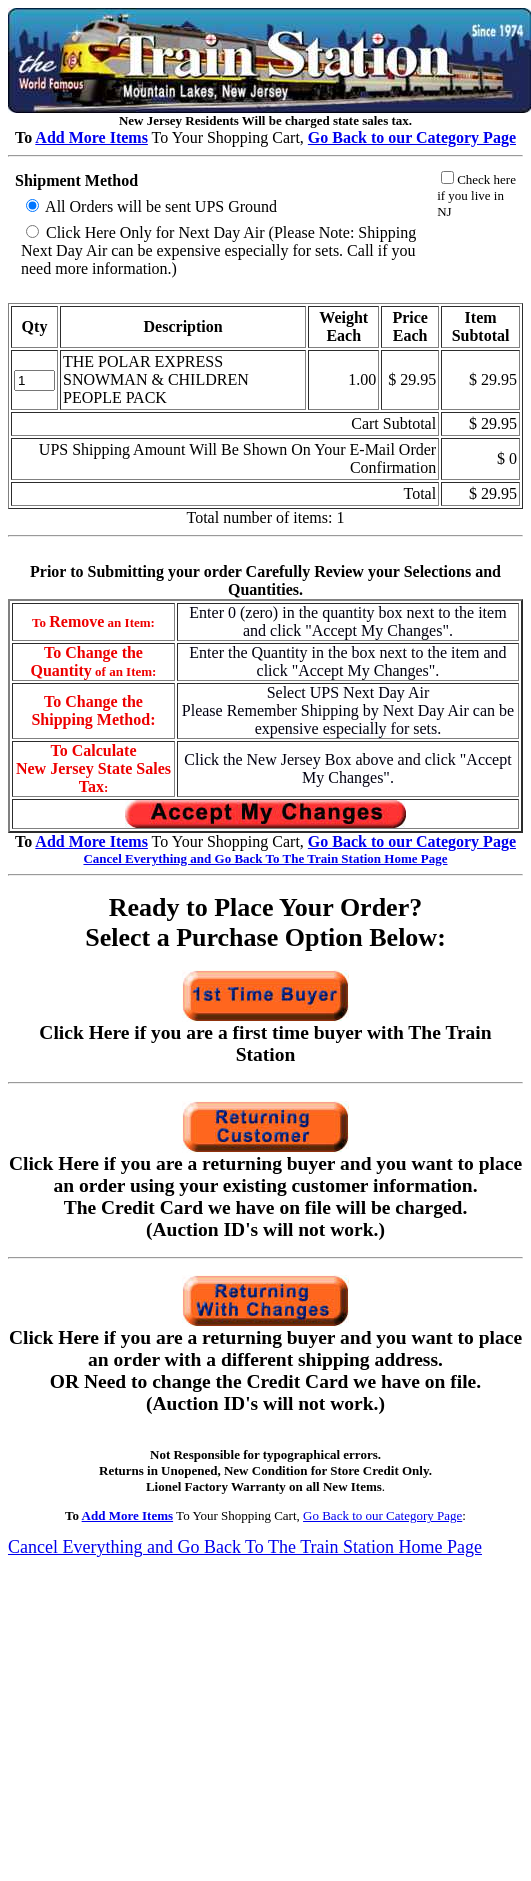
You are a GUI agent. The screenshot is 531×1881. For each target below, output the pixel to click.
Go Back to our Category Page (382, 1515)
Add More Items (91, 137)
